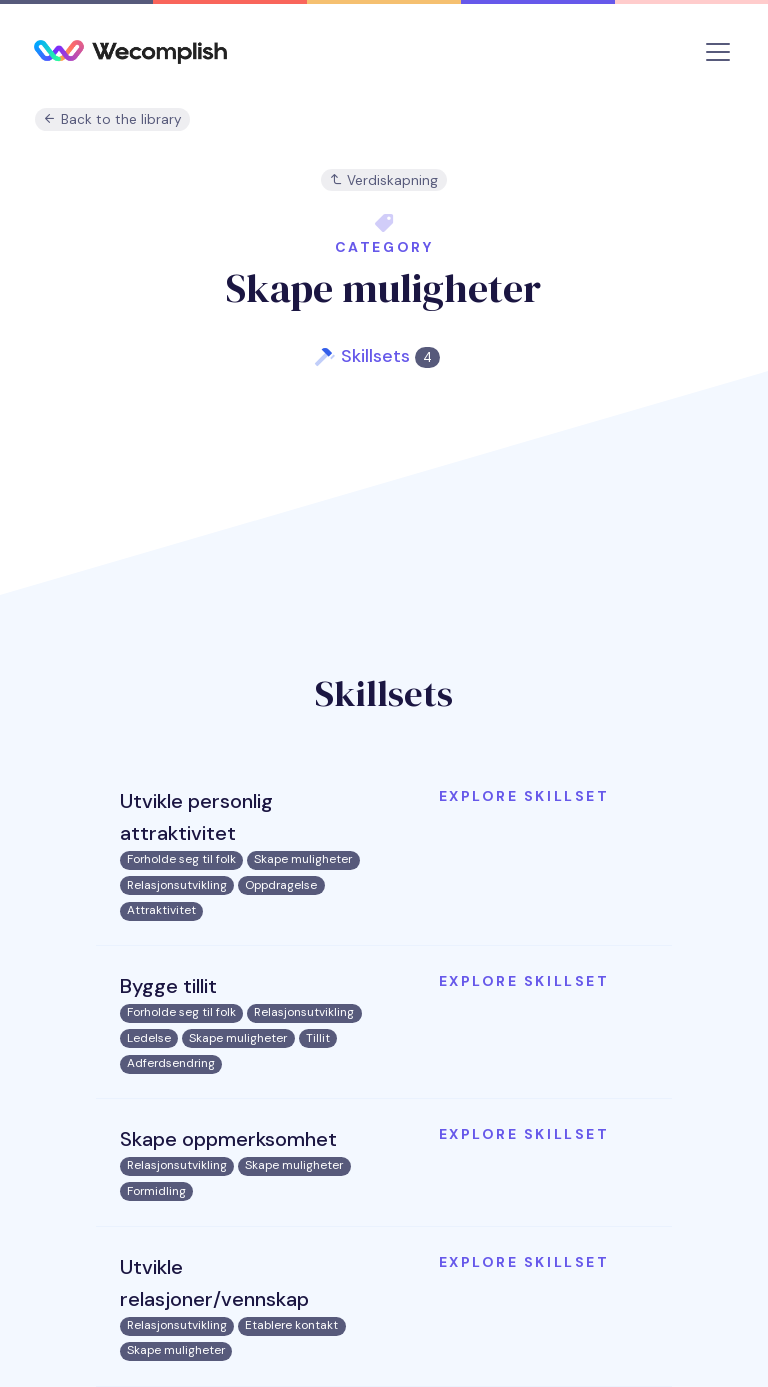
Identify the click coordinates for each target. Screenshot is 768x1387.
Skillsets (390, 356)
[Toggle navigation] (718, 52)
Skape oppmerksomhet (228, 1139)
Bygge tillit (168, 986)
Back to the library (112, 119)
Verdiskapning (383, 180)
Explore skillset (524, 796)
